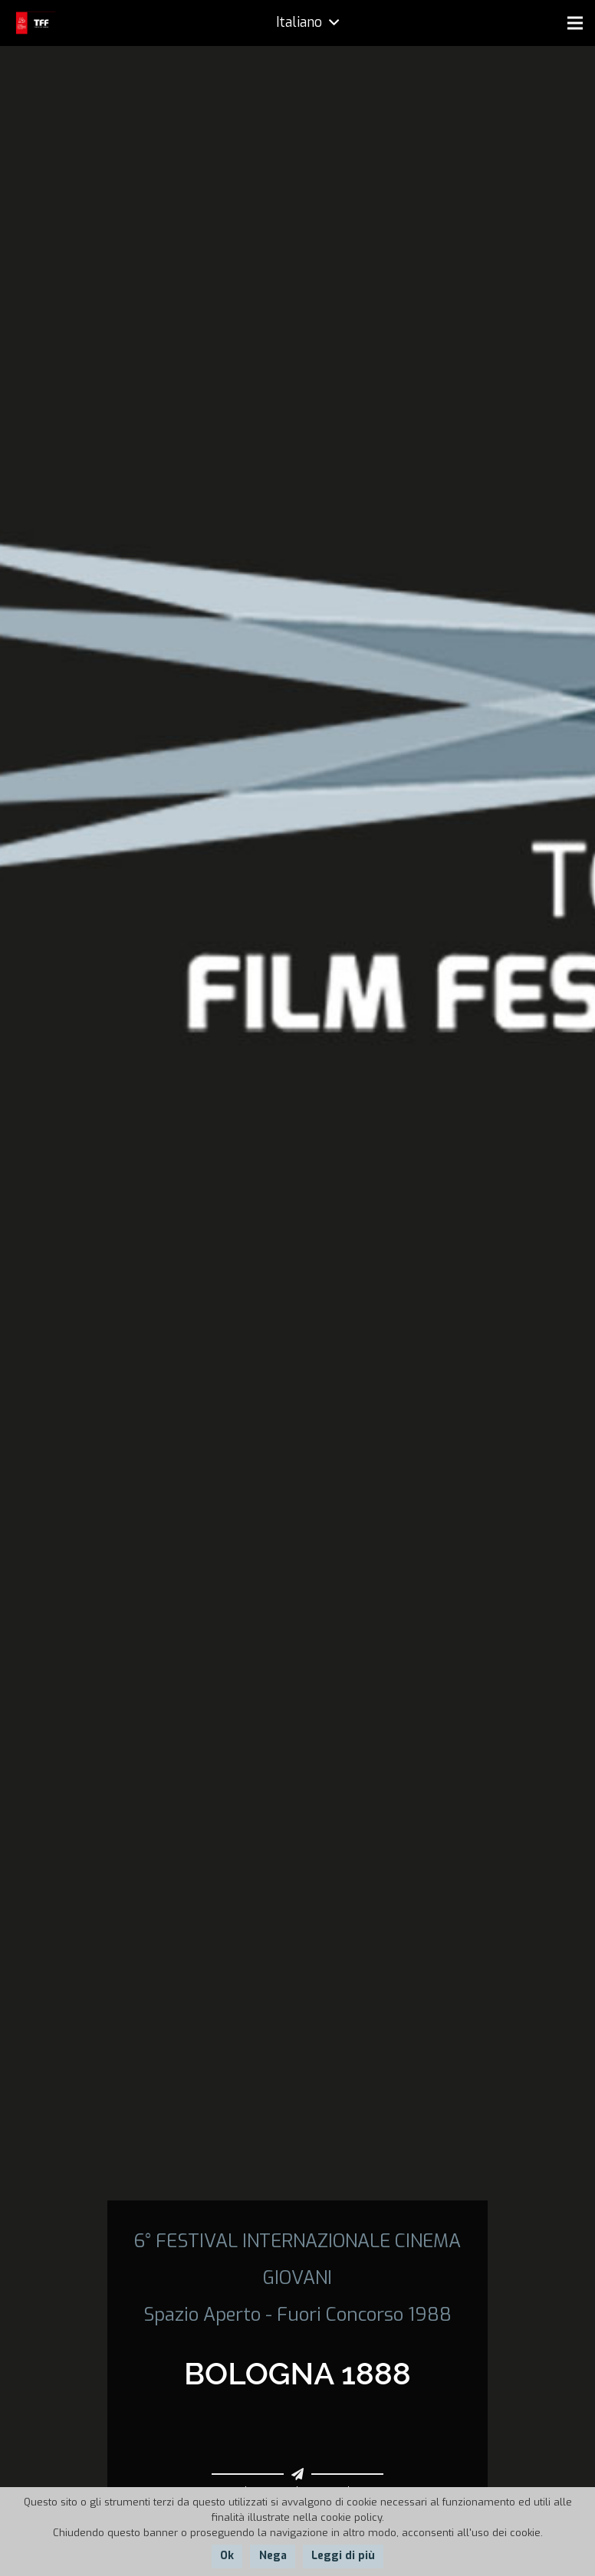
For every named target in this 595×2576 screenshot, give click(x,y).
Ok (227, 2555)
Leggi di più (343, 2555)
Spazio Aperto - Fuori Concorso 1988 (297, 2314)
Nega (273, 2555)
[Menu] (575, 23)
